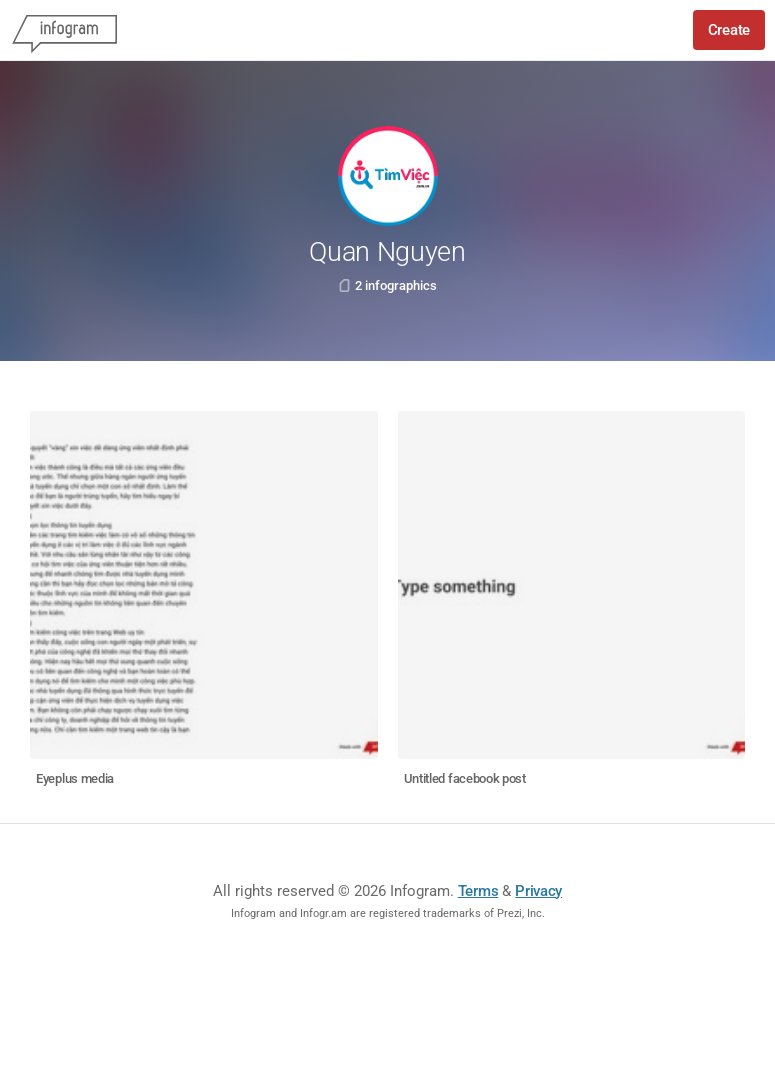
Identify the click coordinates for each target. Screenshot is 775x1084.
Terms (478, 891)
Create (729, 30)
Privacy (538, 891)
